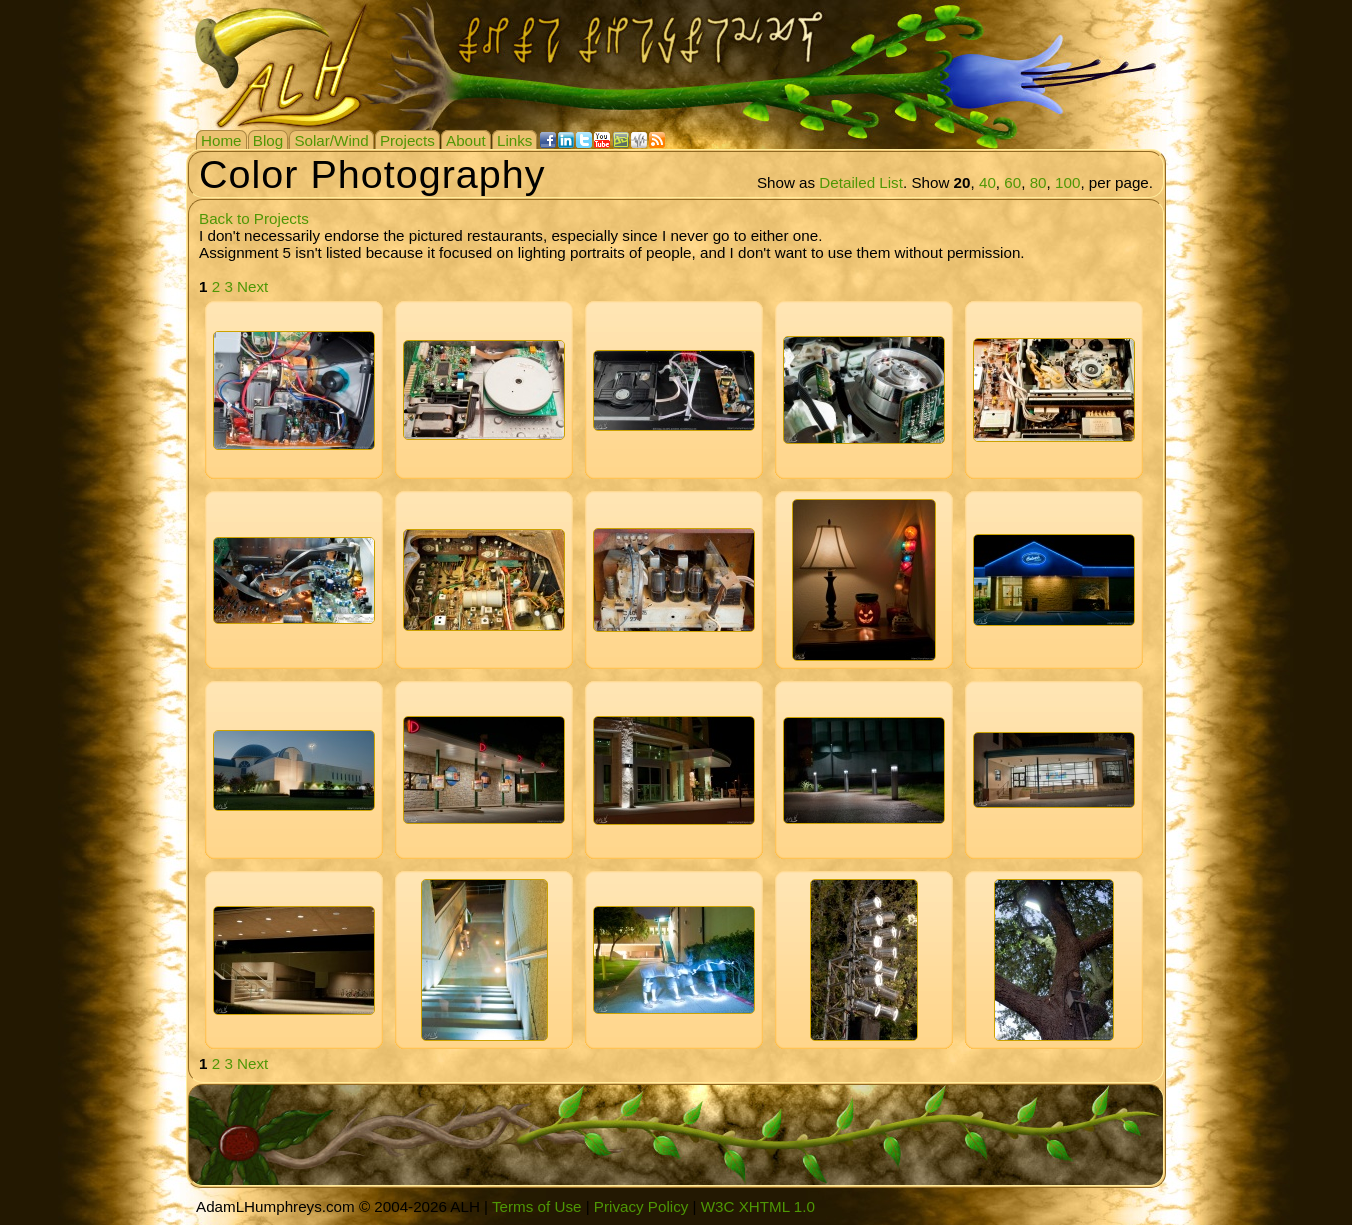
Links (514, 140)
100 (1067, 182)
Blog (268, 140)
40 (987, 182)
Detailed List (861, 182)
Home (221, 140)
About (466, 140)
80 (1038, 182)
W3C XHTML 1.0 (758, 1206)
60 (1012, 182)
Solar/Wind (331, 140)
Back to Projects (254, 218)
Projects (407, 140)
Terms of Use (536, 1206)
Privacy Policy (641, 1206)
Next (252, 286)
